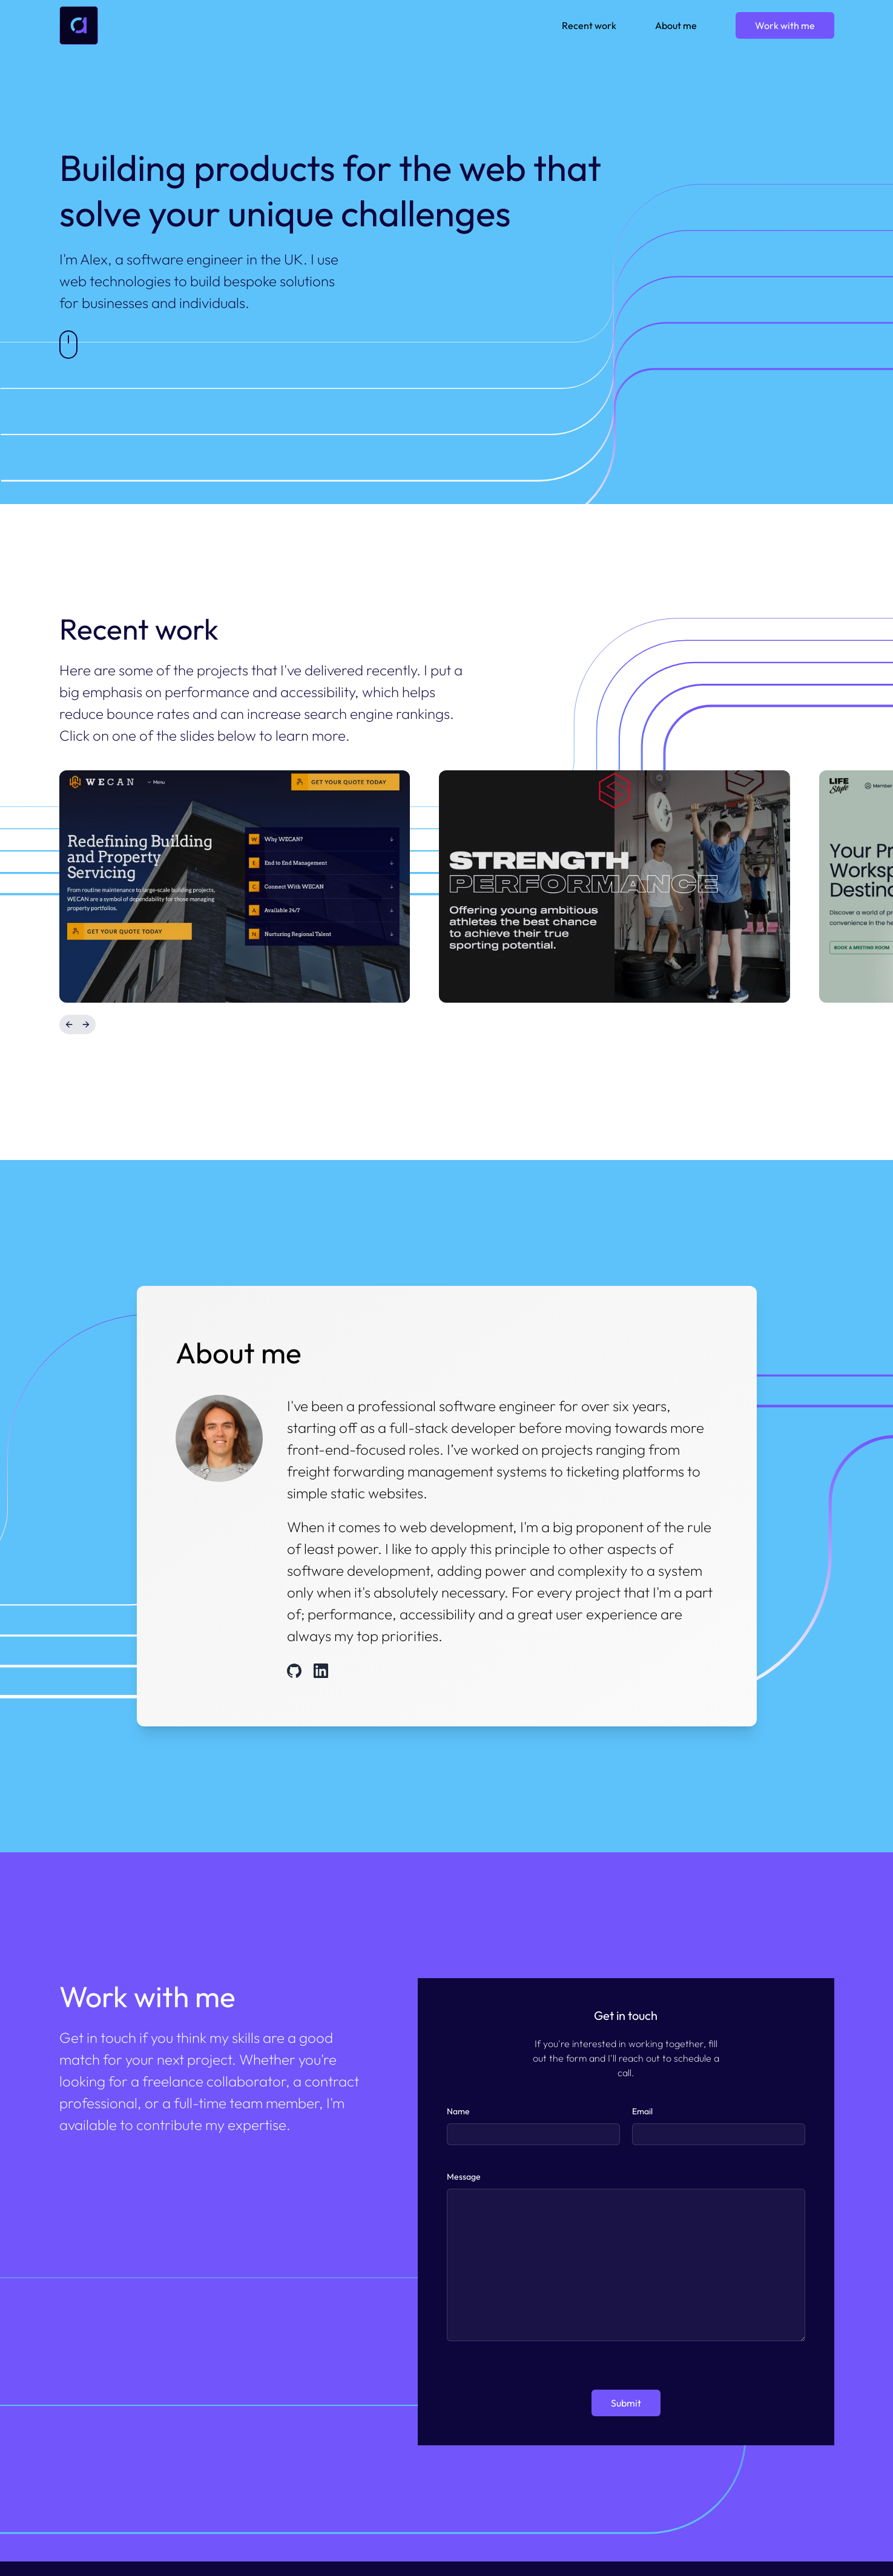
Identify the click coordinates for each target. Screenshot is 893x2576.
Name (458, 2111)
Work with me (785, 25)
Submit (626, 2403)
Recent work (589, 25)
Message (464, 2176)
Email (642, 2111)
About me (676, 25)
